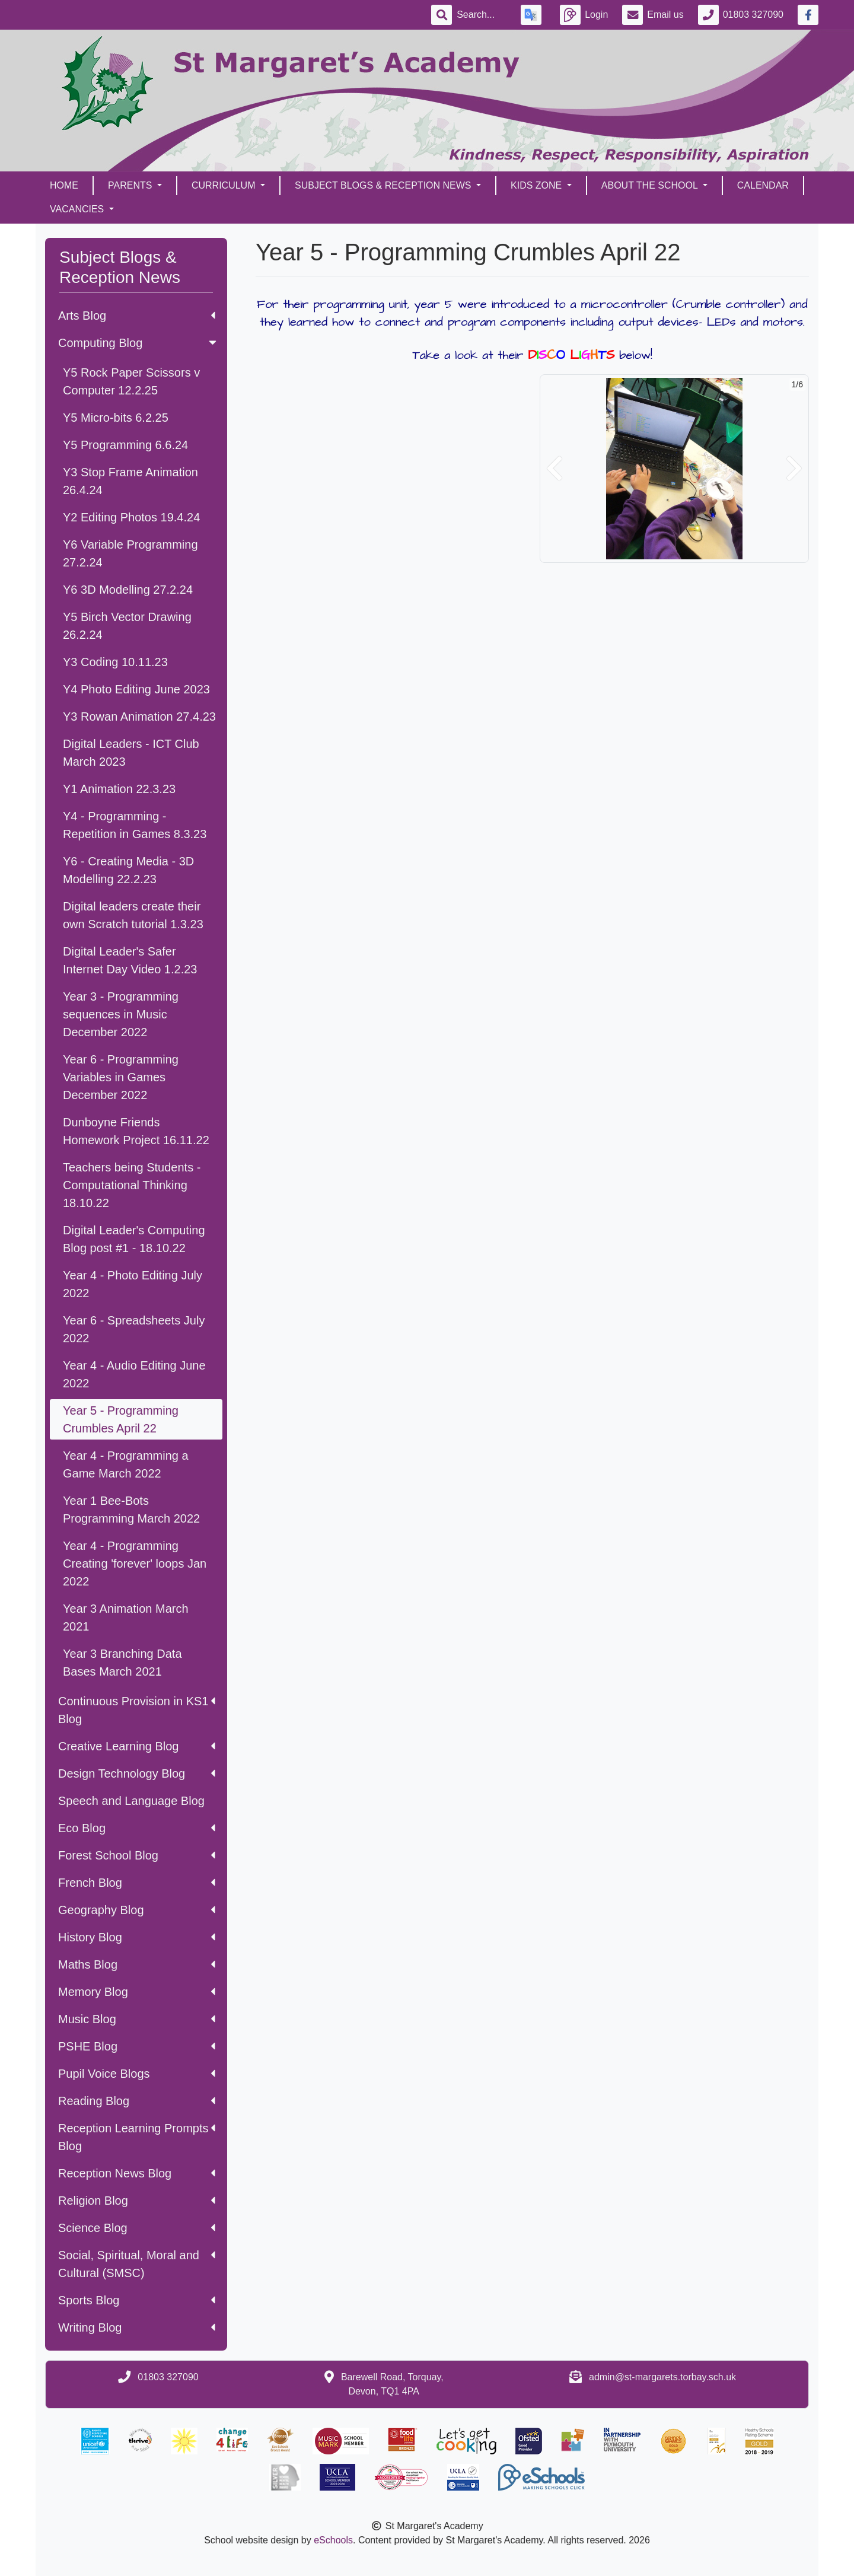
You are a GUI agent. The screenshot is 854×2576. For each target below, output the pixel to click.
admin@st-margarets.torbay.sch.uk (662, 2377)
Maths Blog (136, 1964)
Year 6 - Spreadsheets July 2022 (134, 1329)
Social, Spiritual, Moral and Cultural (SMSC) (136, 2264)
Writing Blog (136, 2327)
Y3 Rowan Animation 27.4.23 (139, 716)
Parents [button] (131, 185)
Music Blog (136, 2019)
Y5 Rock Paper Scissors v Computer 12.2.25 (131, 381)
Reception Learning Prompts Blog (136, 2137)
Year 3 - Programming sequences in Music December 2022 (121, 1014)
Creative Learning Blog (136, 1746)
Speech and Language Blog (131, 1800)
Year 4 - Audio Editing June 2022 (134, 1374)
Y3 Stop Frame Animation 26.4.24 (130, 481)
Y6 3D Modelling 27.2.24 (128, 589)
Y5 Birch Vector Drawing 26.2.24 (127, 625)
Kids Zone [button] (538, 185)
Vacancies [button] (78, 209)
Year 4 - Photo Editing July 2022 (132, 1284)
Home (64, 185)
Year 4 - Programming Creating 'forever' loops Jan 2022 (134, 1563)
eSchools (333, 2540)
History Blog (136, 1937)
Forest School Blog (136, 1855)
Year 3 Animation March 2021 (126, 1617)
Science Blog (136, 2227)
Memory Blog (136, 1991)
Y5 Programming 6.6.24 (125, 444)
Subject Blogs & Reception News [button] (384, 185)
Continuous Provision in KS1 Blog (136, 1710)
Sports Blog (136, 2300)
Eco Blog (136, 1828)
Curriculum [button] (225, 185)
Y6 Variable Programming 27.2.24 (130, 553)
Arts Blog (136, 315)
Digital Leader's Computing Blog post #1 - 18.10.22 (134, 1239)
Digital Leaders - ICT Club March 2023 (131, 752)
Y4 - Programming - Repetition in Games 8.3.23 (134, 825)
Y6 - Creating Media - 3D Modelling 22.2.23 (128, 870)
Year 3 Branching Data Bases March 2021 (122, 1662)
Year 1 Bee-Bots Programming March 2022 (131, 1509)
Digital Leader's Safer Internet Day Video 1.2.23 (130, 960)
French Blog (136, 1882)
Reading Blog (136, 2100)
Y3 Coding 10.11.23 (115, 661)
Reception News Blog (136, 2173)
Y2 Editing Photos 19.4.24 (131, 517)
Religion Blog (136, 2200)
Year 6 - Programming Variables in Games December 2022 (121, 1077)
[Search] (481, 15)
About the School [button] (650, 185)
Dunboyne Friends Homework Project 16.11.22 (136, 1131)
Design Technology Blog (136, 1773)
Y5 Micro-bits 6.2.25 (115, 417)
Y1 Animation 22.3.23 (119, 788)
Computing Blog (138, 342)
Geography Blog (136, 1909)
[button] (554, 468)
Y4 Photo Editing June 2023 (136, 689)
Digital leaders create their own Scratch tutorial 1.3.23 (133, 915)
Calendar (763, 185)
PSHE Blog (136, 2046)
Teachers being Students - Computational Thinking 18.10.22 (131, 1185)
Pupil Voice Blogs (136, 2073)
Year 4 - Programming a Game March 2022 (126, 1464)
